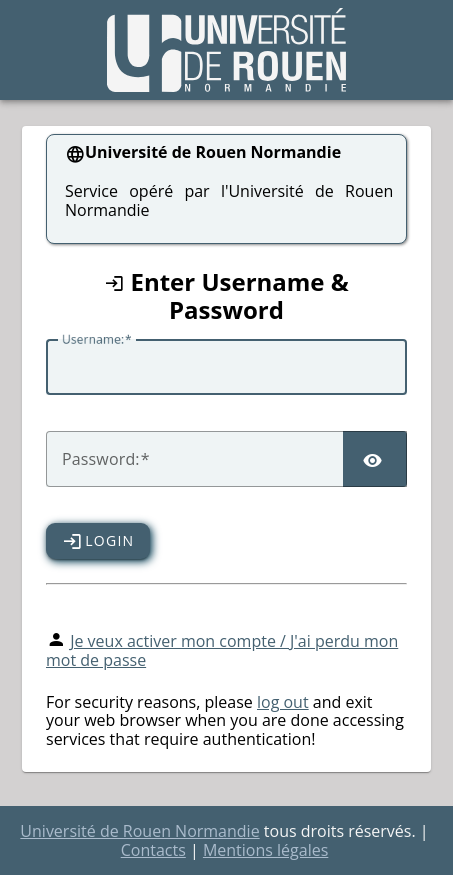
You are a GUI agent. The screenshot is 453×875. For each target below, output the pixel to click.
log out (283, 702)
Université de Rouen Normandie (139, 831)
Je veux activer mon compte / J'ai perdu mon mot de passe (222, 650)
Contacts (153, 850)
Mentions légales (265, 850)
